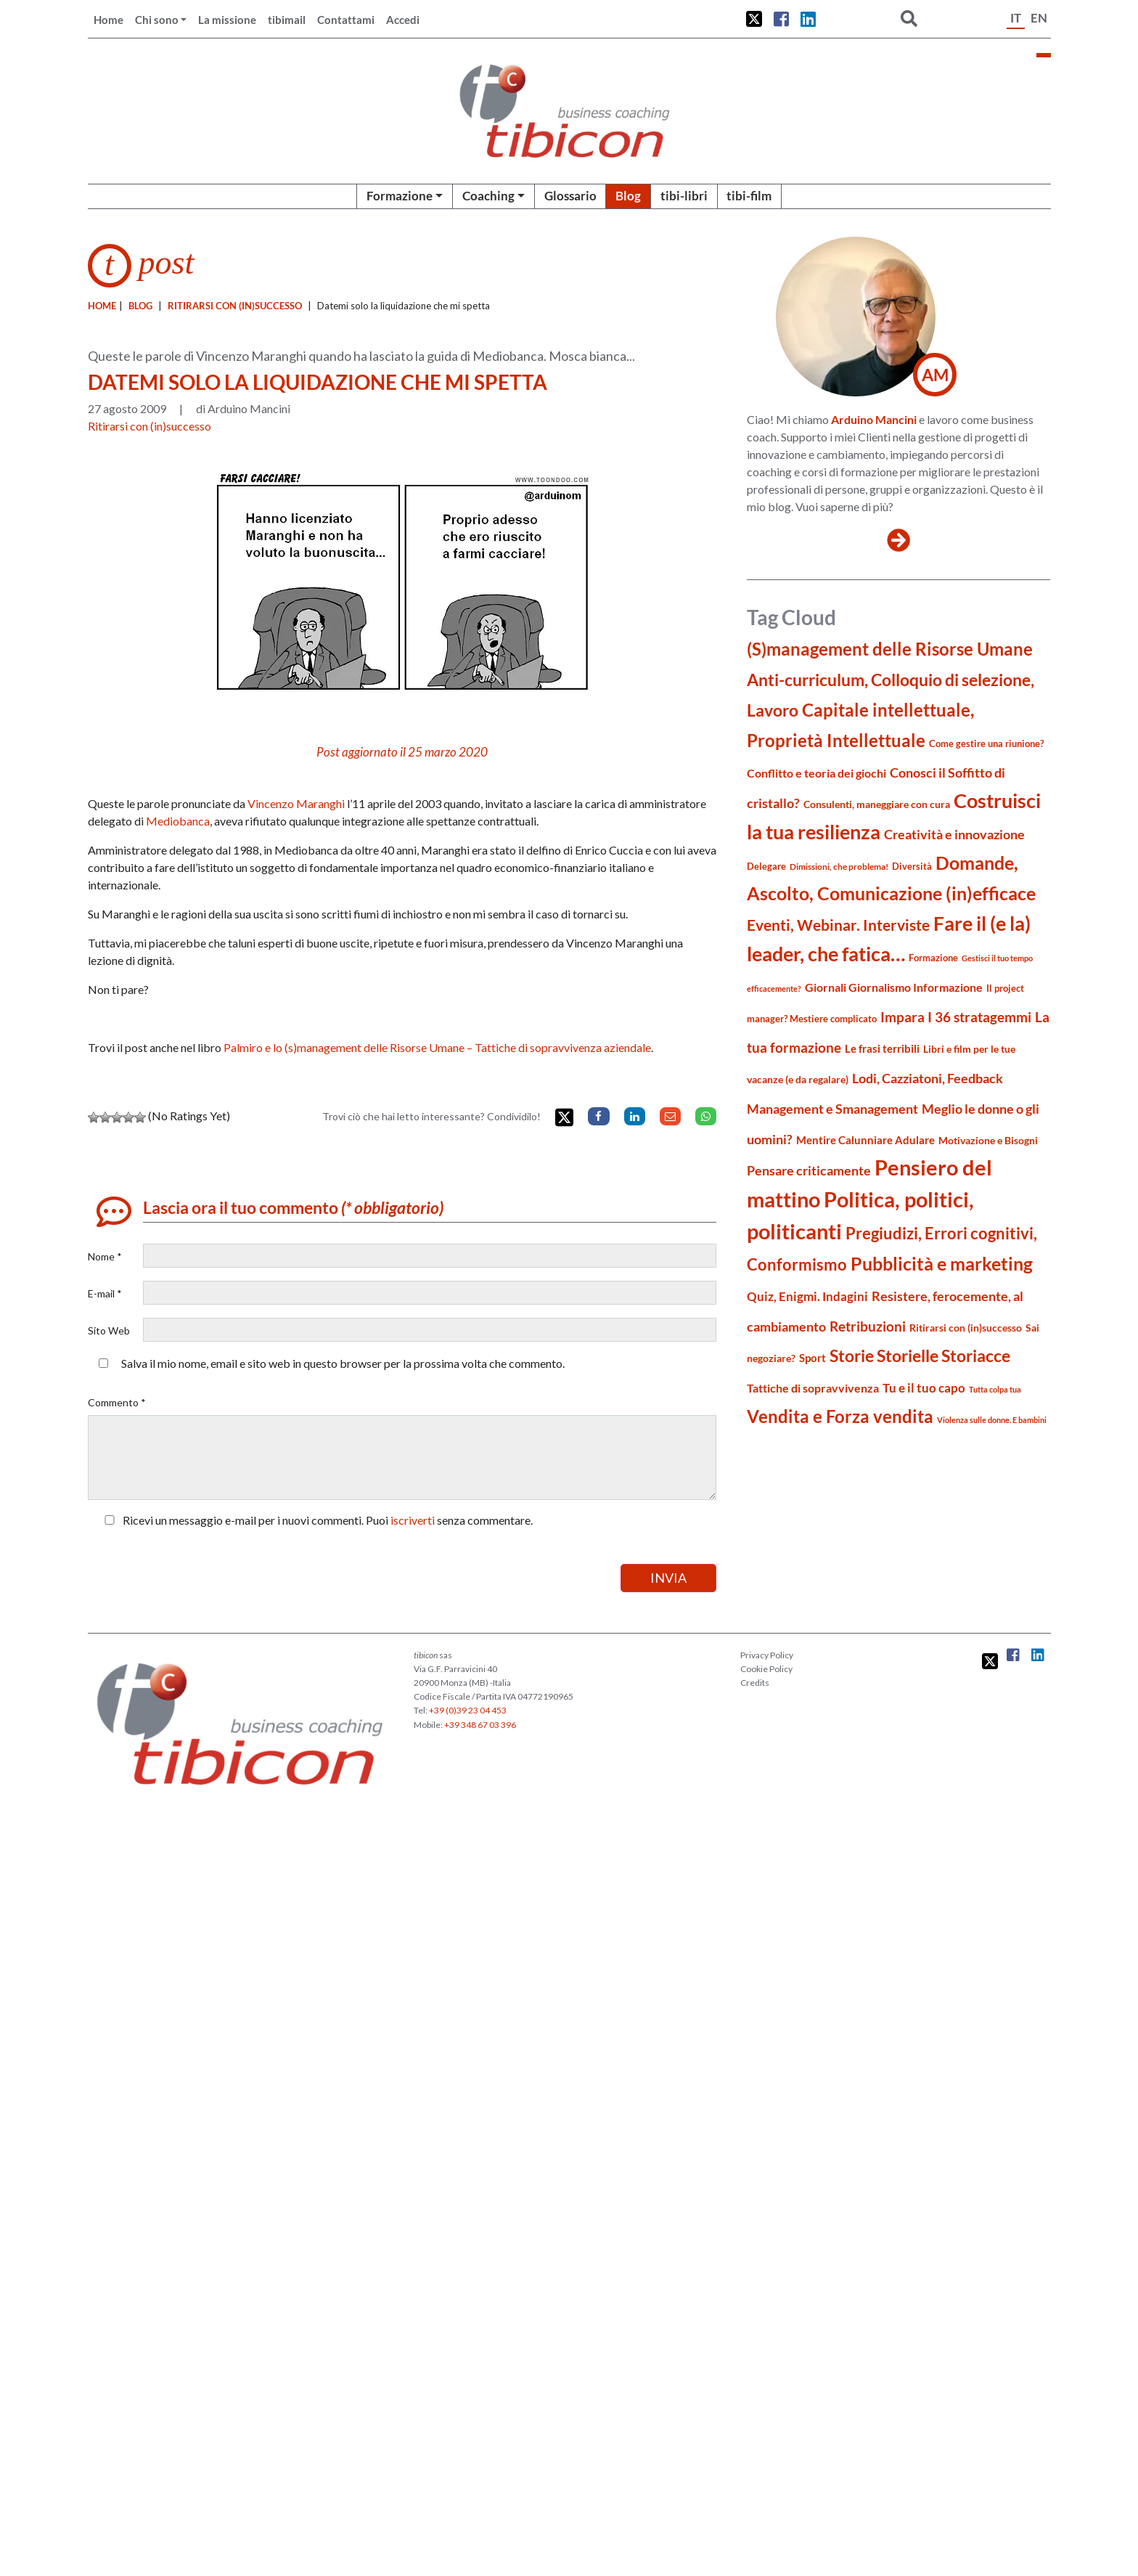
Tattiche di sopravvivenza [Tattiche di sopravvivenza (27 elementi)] (813, 1388)
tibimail (287, 19)
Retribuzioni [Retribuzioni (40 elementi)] (868, 1326)
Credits (754, 1682)
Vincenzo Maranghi (296, 803)
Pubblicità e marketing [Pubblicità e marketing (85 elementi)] (942, 1263)
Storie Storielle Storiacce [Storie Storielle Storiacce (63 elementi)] (920, 1356)
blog (140, 305)
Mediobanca (178, 821)
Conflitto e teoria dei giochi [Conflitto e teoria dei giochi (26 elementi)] (816, 773)
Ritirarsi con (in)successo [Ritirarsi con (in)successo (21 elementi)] (965, 1327)
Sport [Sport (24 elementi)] (812, 1357)
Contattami (345, 19)
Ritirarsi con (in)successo (235, 305)
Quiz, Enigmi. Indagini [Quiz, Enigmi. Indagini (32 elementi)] (807, 1296)
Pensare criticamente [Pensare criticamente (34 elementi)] (809, 1170)
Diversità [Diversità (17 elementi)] (912, 866)
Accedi (402, 19)
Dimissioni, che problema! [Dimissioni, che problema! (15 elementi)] (839, 866)
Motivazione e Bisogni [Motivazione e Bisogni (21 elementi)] (988, 1140)
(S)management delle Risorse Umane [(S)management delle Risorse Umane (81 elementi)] (890, 648)
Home (108, 19)
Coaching (488, 195)
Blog (628, 195)
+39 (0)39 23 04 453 (468, 1710)
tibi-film (748, 195)
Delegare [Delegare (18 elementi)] (766, 866)
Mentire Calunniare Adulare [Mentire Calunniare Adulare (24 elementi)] (865, 1139)
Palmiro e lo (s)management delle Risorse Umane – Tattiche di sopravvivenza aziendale (437, 1047)
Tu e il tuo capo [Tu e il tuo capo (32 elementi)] (924, 1387)
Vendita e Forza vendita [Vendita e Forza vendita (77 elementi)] (840, 1416)
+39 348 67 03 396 (480, 1724)
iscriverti (412, 1520)
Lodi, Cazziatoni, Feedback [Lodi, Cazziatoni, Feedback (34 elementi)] (927, 1078)
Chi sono (157, 19)
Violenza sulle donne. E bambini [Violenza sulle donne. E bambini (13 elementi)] (992, 1419)
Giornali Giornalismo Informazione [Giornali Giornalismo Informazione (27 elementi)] (894, 987)
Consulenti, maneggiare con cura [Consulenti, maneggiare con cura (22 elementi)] (876, 804)
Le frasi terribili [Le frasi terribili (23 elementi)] (882, 1048)
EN (1039, 17)
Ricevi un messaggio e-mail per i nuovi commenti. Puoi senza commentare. (316, 1520)
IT (1015, 17)
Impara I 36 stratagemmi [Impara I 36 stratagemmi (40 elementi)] (955, 1016)
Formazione (400, 195)
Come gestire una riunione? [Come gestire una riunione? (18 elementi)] (986, 743)
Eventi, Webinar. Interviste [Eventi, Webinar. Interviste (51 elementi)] (838, 925)
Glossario (570, 195)
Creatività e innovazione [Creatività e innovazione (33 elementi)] (954, 834)
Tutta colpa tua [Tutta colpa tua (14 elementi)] (995, 1389)
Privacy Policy (766, 1655)
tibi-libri (684, 195)
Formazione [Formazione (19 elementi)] (933, 957)
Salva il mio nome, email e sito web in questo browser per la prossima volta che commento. (343, 1363)
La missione (227, 19)
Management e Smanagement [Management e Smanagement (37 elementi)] (832, 1109)
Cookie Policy (766, 1668)
